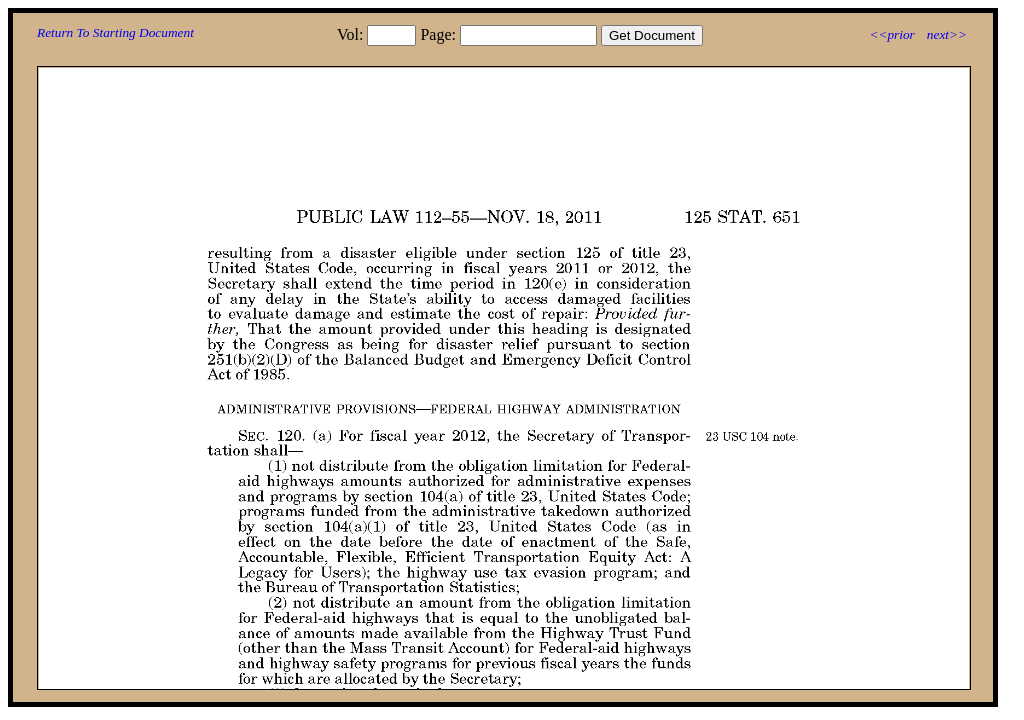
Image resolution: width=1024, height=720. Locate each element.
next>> (947, 34)
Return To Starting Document (115, 32)
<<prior (891, 34)
